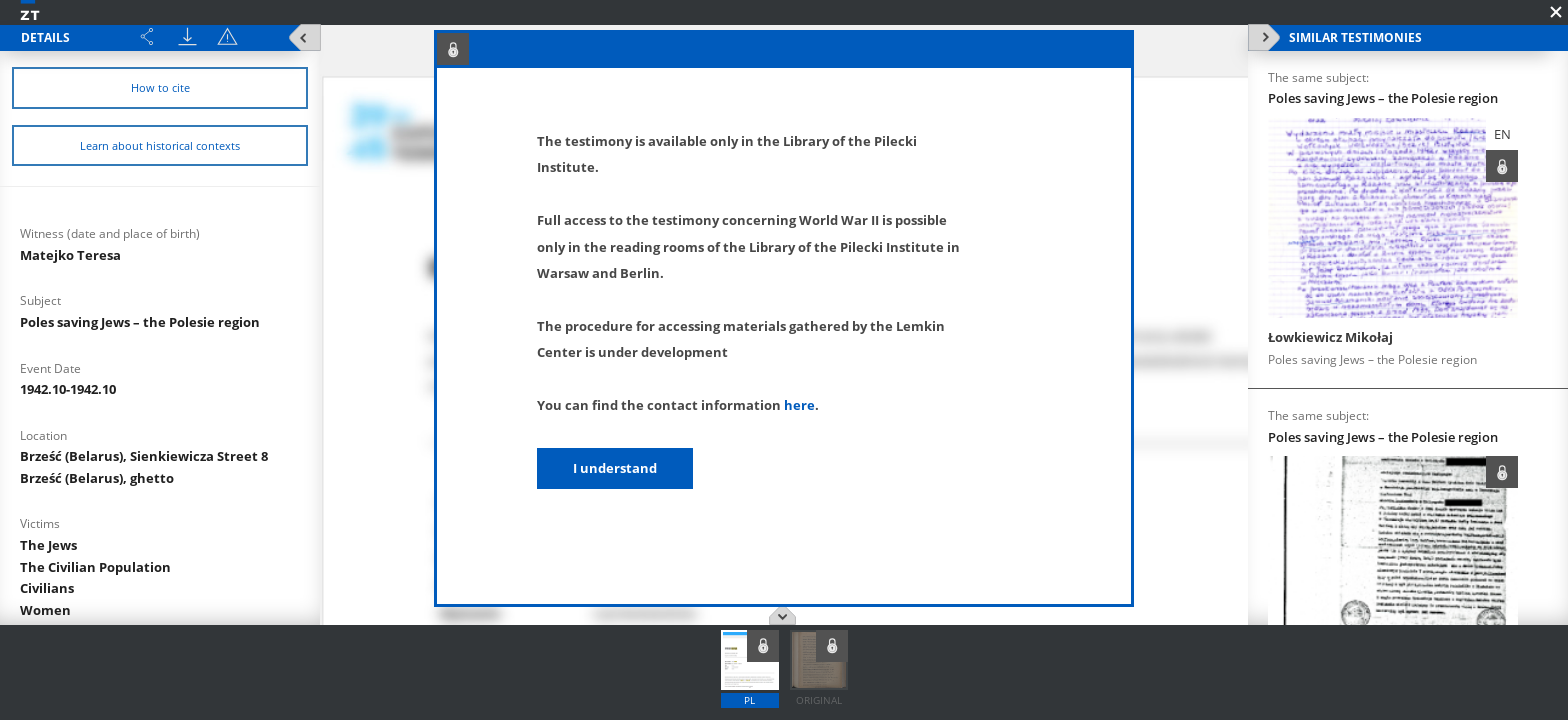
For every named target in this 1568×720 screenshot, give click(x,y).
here (799, 405)
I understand (615, 468)
